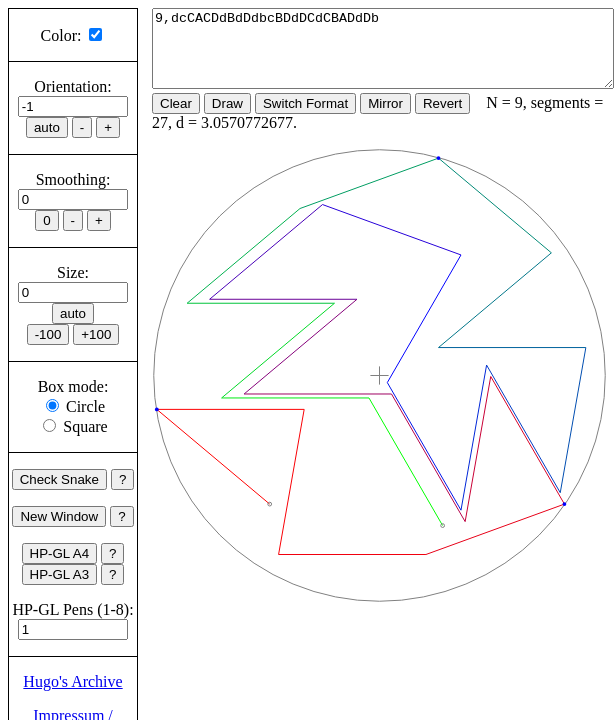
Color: (61, 35)
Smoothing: (73, 179)
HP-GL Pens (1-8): (72, 609)
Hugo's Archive (72, 681)
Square (85, 426)
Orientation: (72, 86)
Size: (73, 272)
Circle (85, 406)
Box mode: (73, 386)
